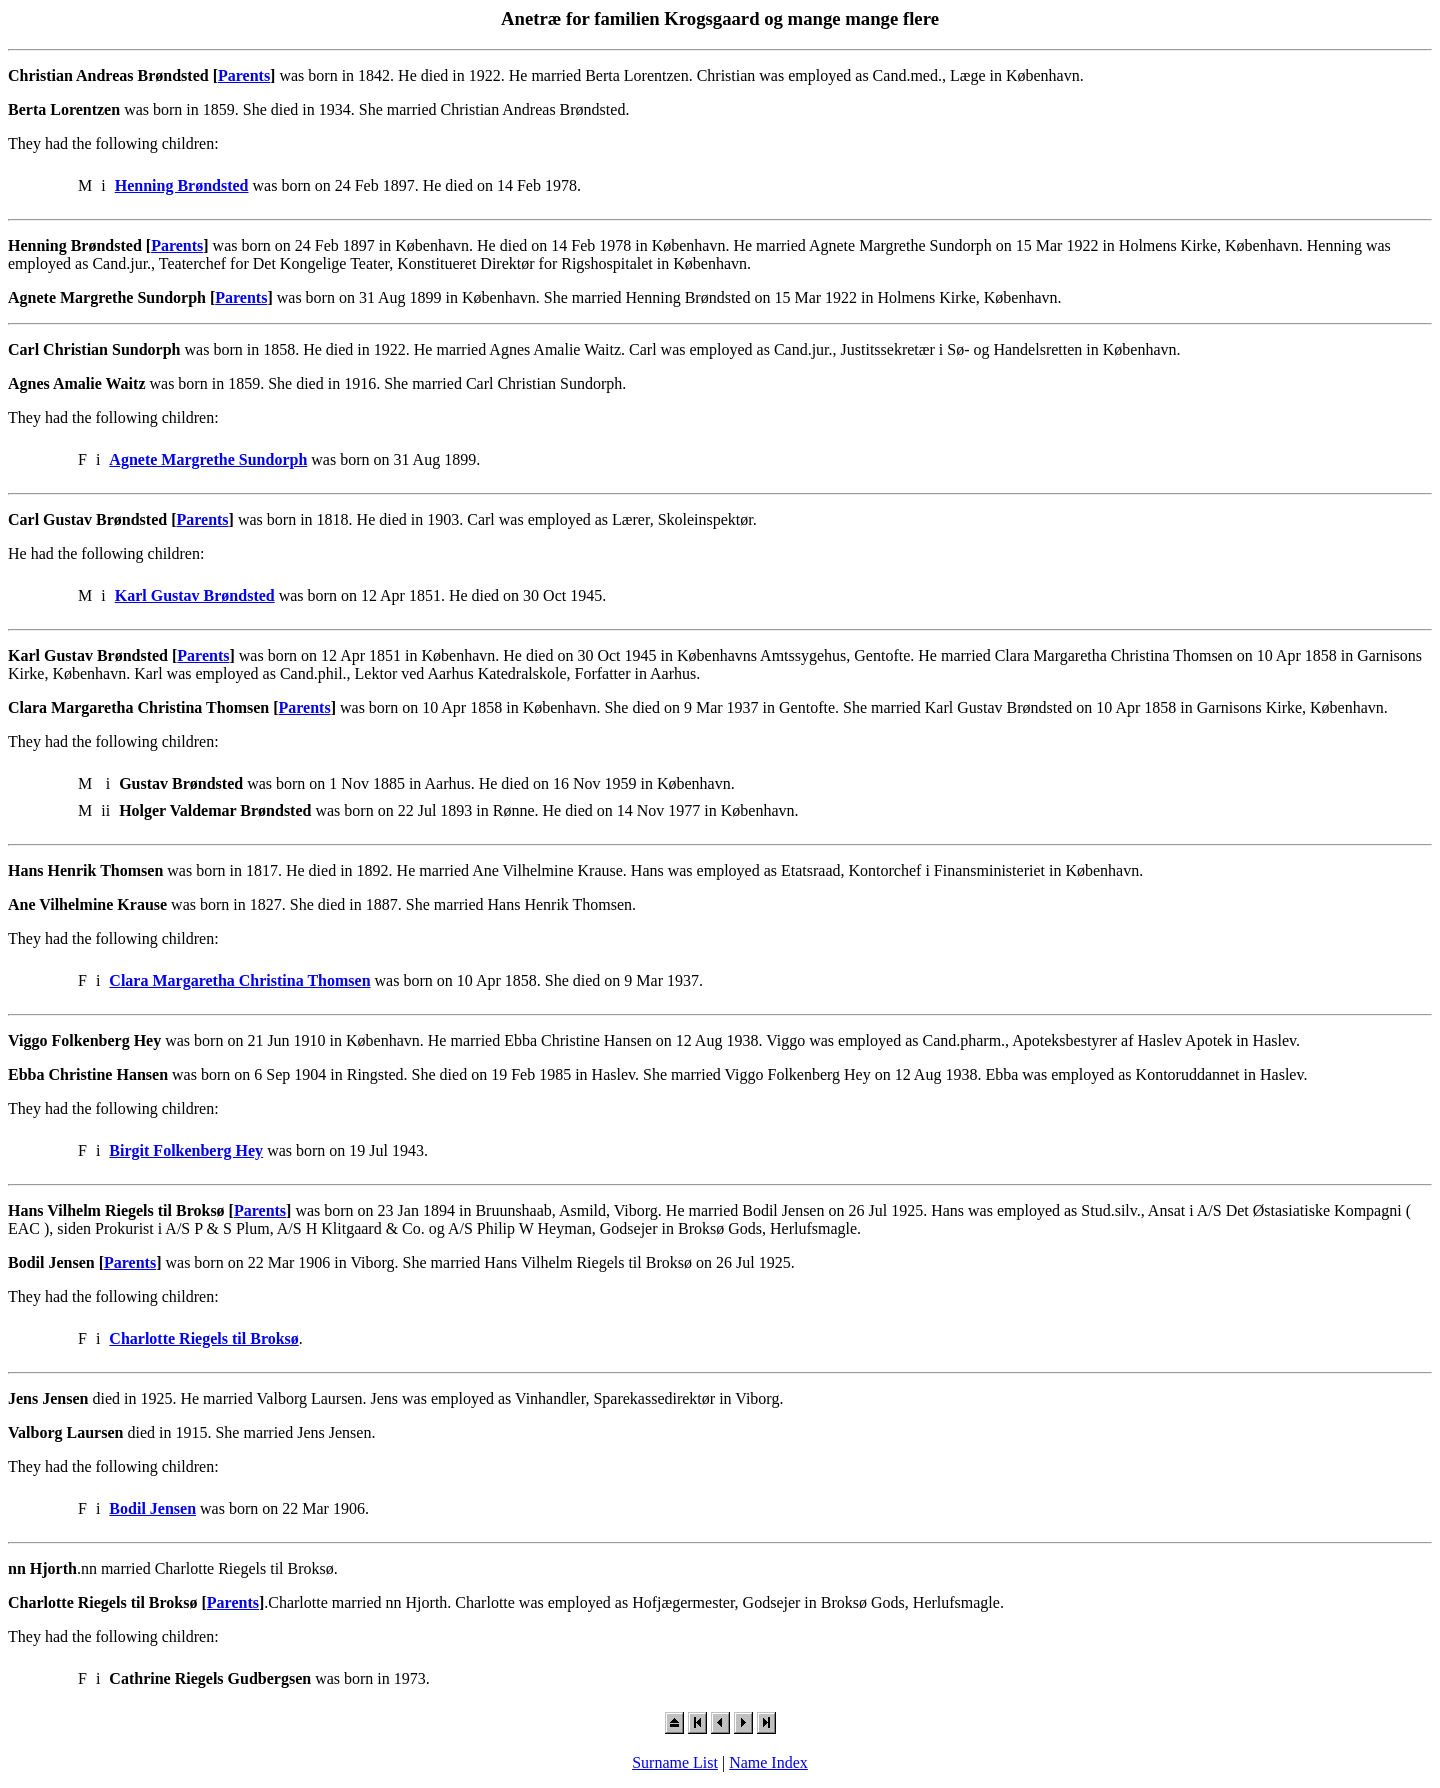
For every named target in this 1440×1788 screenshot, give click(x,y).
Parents (244, 75)
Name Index (768, 1762)
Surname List (675, 1762)
